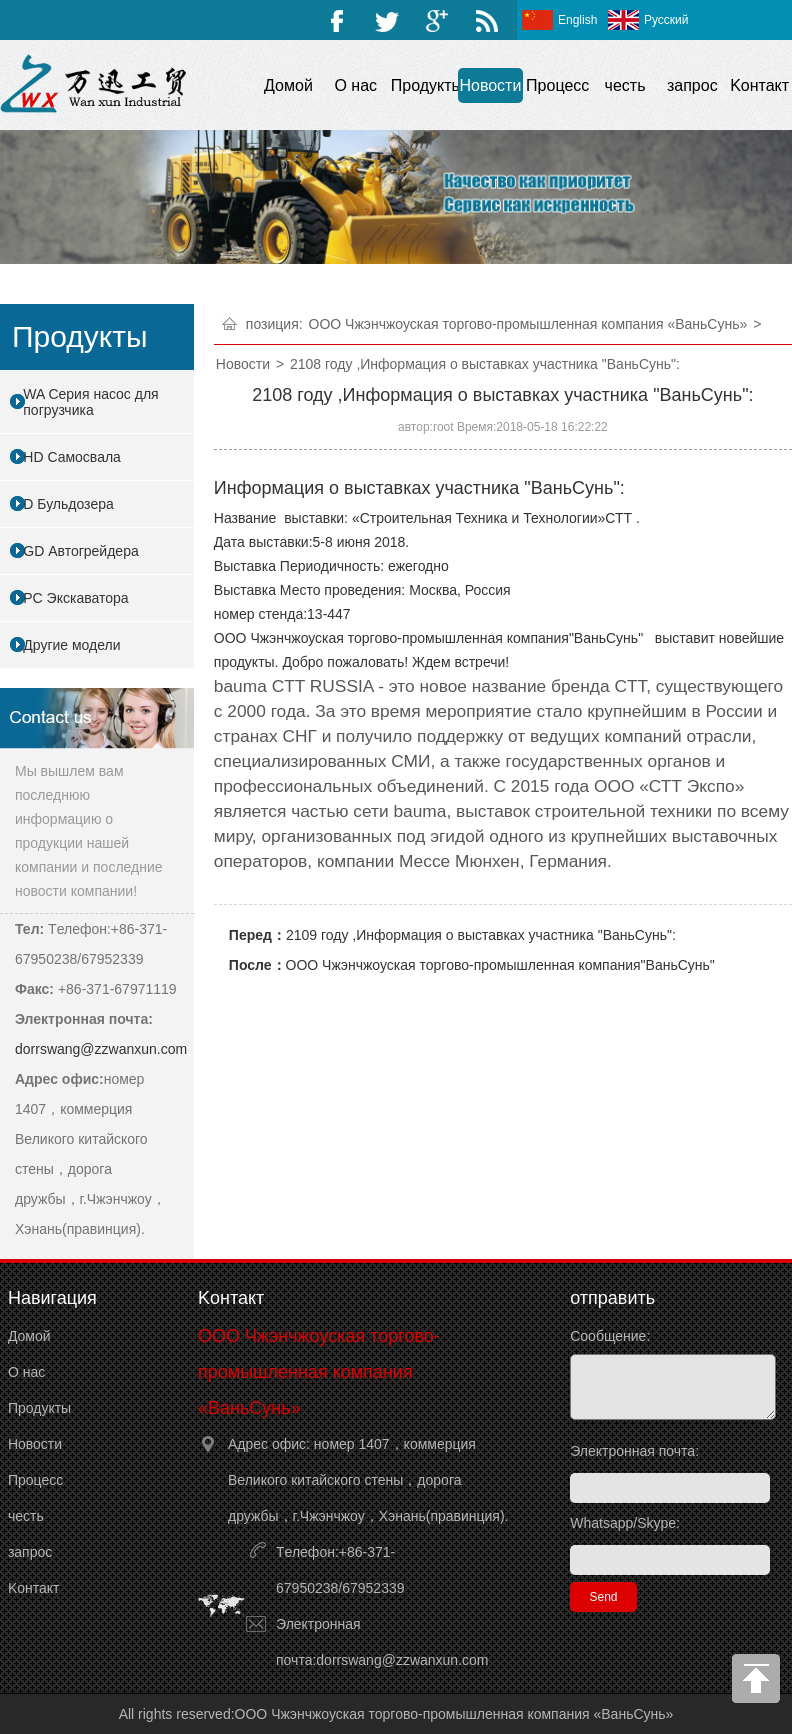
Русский (666, 20)
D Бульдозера (68, 504)
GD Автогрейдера (80, 551)
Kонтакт (759, 85)
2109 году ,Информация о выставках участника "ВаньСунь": (481, 935)
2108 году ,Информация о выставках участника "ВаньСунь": (485, 364)
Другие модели (71, 645)
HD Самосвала (72, 457)
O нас (355, 85)
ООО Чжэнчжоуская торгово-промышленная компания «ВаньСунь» (528, 324)
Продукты (423, 85)
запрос (692, 85)
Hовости (490, 85)
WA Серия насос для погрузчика (90, 402)
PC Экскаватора (75, 598)
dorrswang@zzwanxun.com (101, 1049)
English (577, 20)
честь (625, 85)
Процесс (557, 85)
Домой (288, 85)
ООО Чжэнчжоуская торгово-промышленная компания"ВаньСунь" (500, 965)
